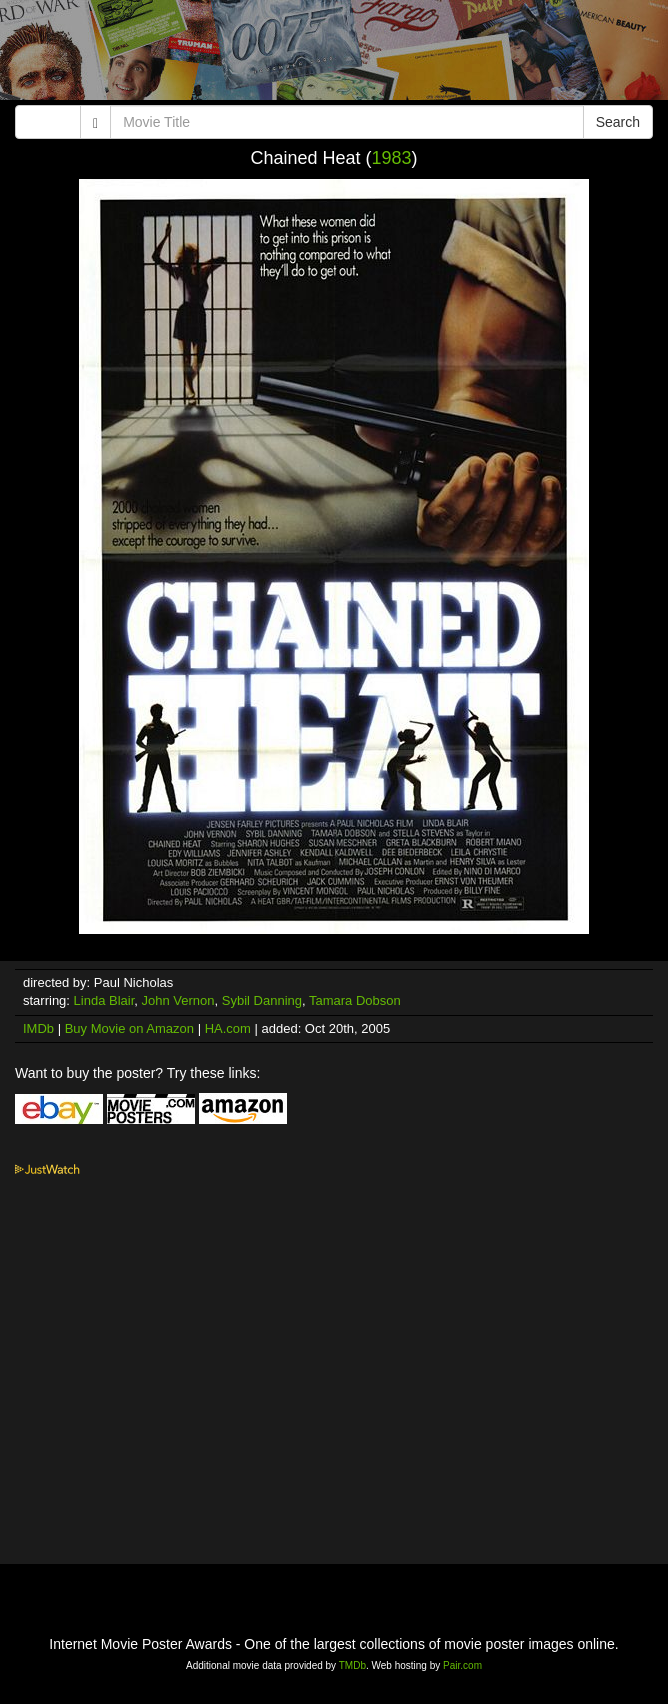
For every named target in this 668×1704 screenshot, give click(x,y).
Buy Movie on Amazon (129, 1028)
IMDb (38, 1028)
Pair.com (462, 1665)
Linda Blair (104, 1000)
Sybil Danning (262, 1000)
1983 (392, 158)
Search (618, 122)
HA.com (228, 1028)
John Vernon (178, 1000)
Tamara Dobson (355, 1000)
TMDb (352, 1665)
